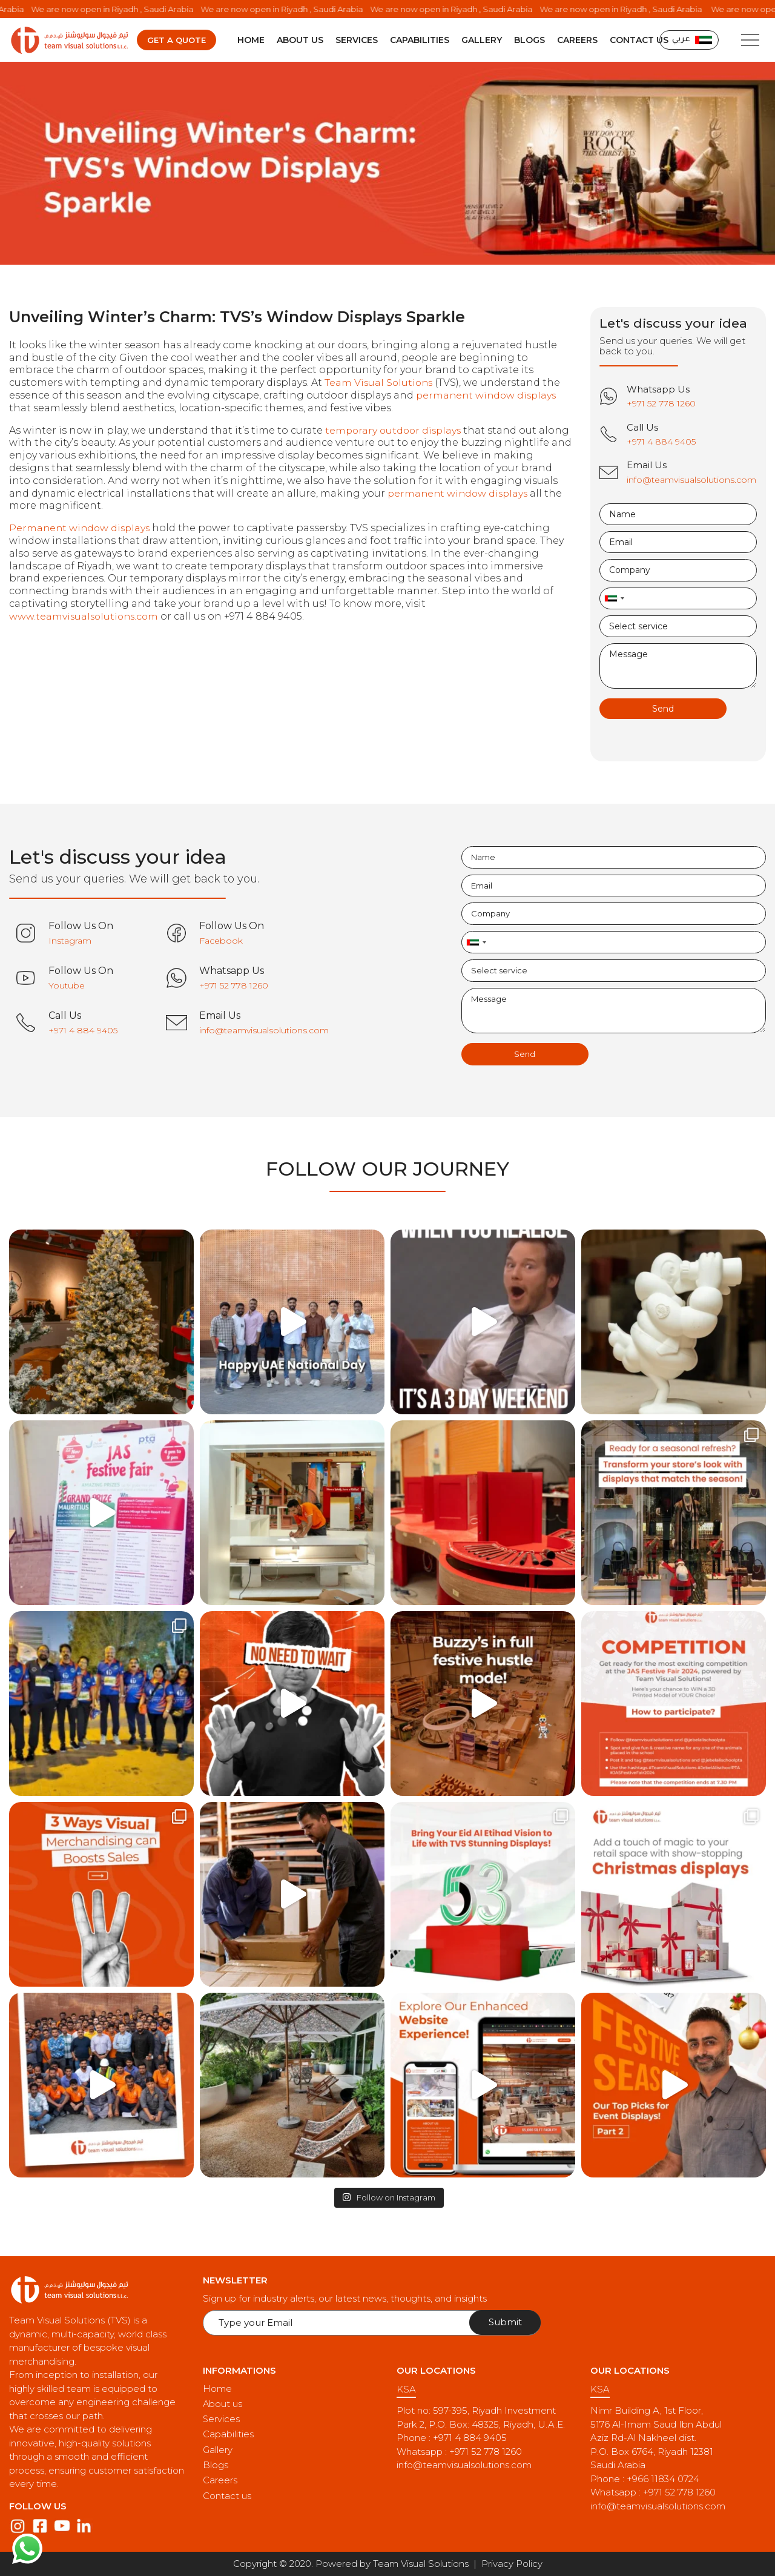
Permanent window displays (81, 528)
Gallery (481, 40)
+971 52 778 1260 (485, 2452)
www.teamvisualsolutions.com (85, 617)
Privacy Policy (511, 2563)
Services (356, 40)
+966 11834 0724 (663, 2479)
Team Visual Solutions (380, 383)
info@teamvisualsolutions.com (464, 2465)
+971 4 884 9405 (470, 2438)
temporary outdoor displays (395, 431)
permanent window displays (488, 396)
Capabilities (419, 40)
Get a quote (176, 40)
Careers (577, 40)
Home (251, 40)
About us (300, 40)
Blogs (529, 40)
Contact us (639, 40)
